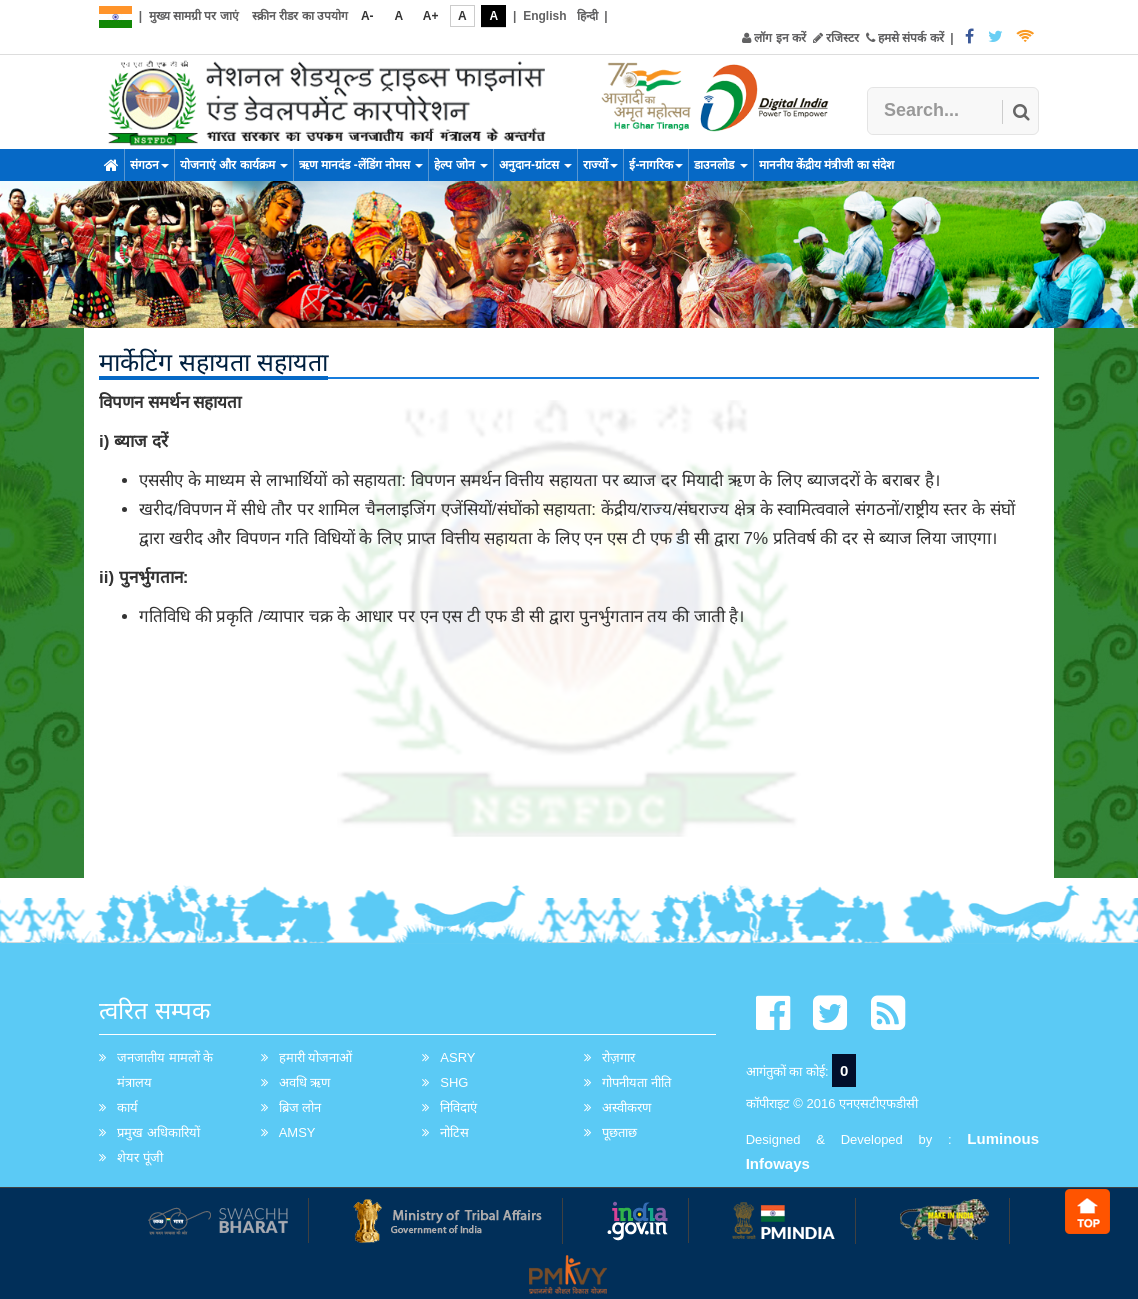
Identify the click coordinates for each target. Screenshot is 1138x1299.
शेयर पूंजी (140, 1157)
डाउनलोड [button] (720, 165)
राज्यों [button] (600, 165)
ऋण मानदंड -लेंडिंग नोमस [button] (361, 165)
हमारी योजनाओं (316, 1057)
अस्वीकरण (626, 1107)
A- (367, 16)
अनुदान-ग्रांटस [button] (535, 165)
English (544, 16)
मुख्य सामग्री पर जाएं (194, 16)
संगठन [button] (149, 165)
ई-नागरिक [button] (656, 165)
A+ (431, 16)
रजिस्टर (836, 38)
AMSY (297, 1132)
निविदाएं (458, 1107)
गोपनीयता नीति (636, 1082)
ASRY (457, 1057)
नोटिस (454, 1132)
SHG (454, 1082)
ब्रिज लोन (300, 1107)
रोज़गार (618, 1057)
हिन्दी (587, 16)
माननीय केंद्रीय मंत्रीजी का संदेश (826, 165)
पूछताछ (619, 1132)
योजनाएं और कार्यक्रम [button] (234, 165)
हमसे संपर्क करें (905, 38)
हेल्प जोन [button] (461, 165)
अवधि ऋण (305, 1082)
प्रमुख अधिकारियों (158, 1132)
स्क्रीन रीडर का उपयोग (300, 16)
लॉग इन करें (774, 38)
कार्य (127, 1107)
